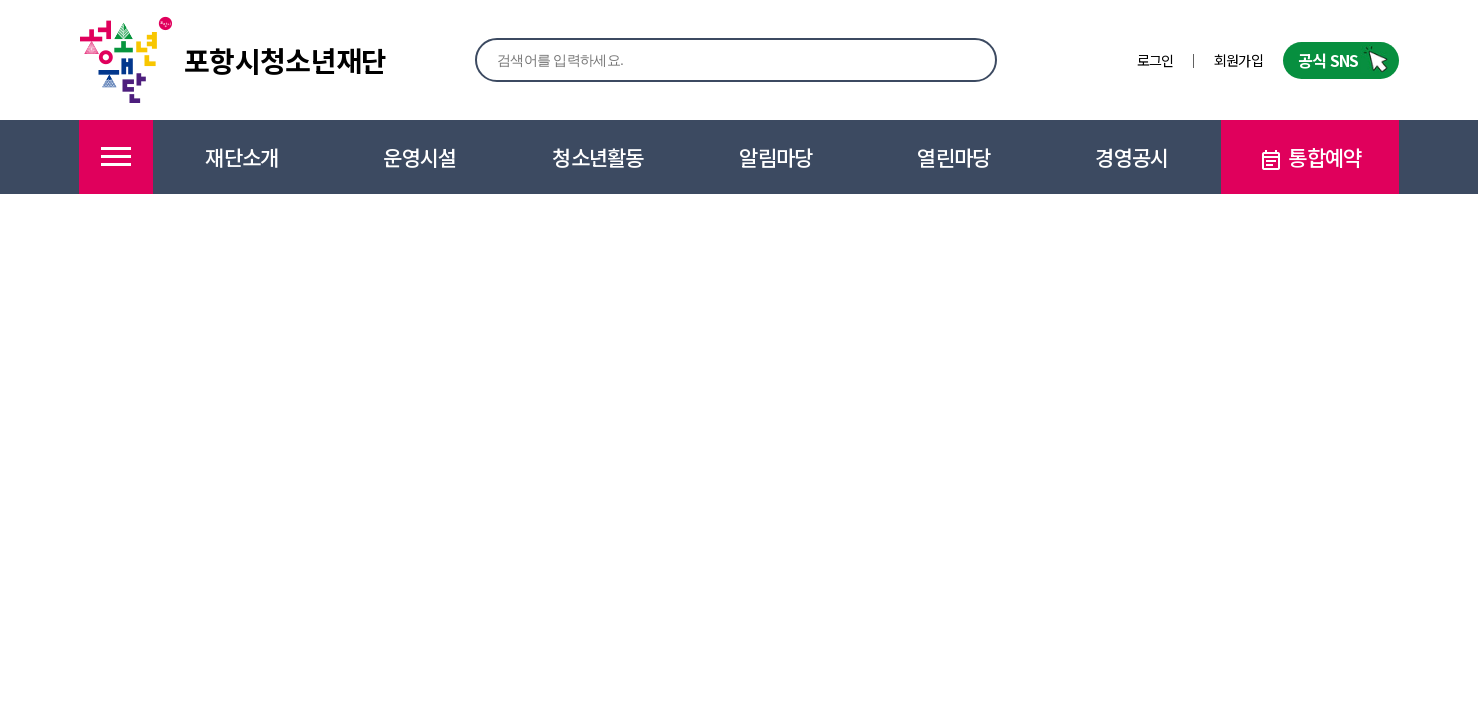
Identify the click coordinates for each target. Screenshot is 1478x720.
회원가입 (1238, 60)
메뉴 (116, 157)
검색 (960, 59)
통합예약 (1309, 157)
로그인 (1155, 60)
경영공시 (1131, 157)
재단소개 (241, 157)
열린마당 (953, 157)
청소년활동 (598, 157)
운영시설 (419, 157)
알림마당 (775, 157)
